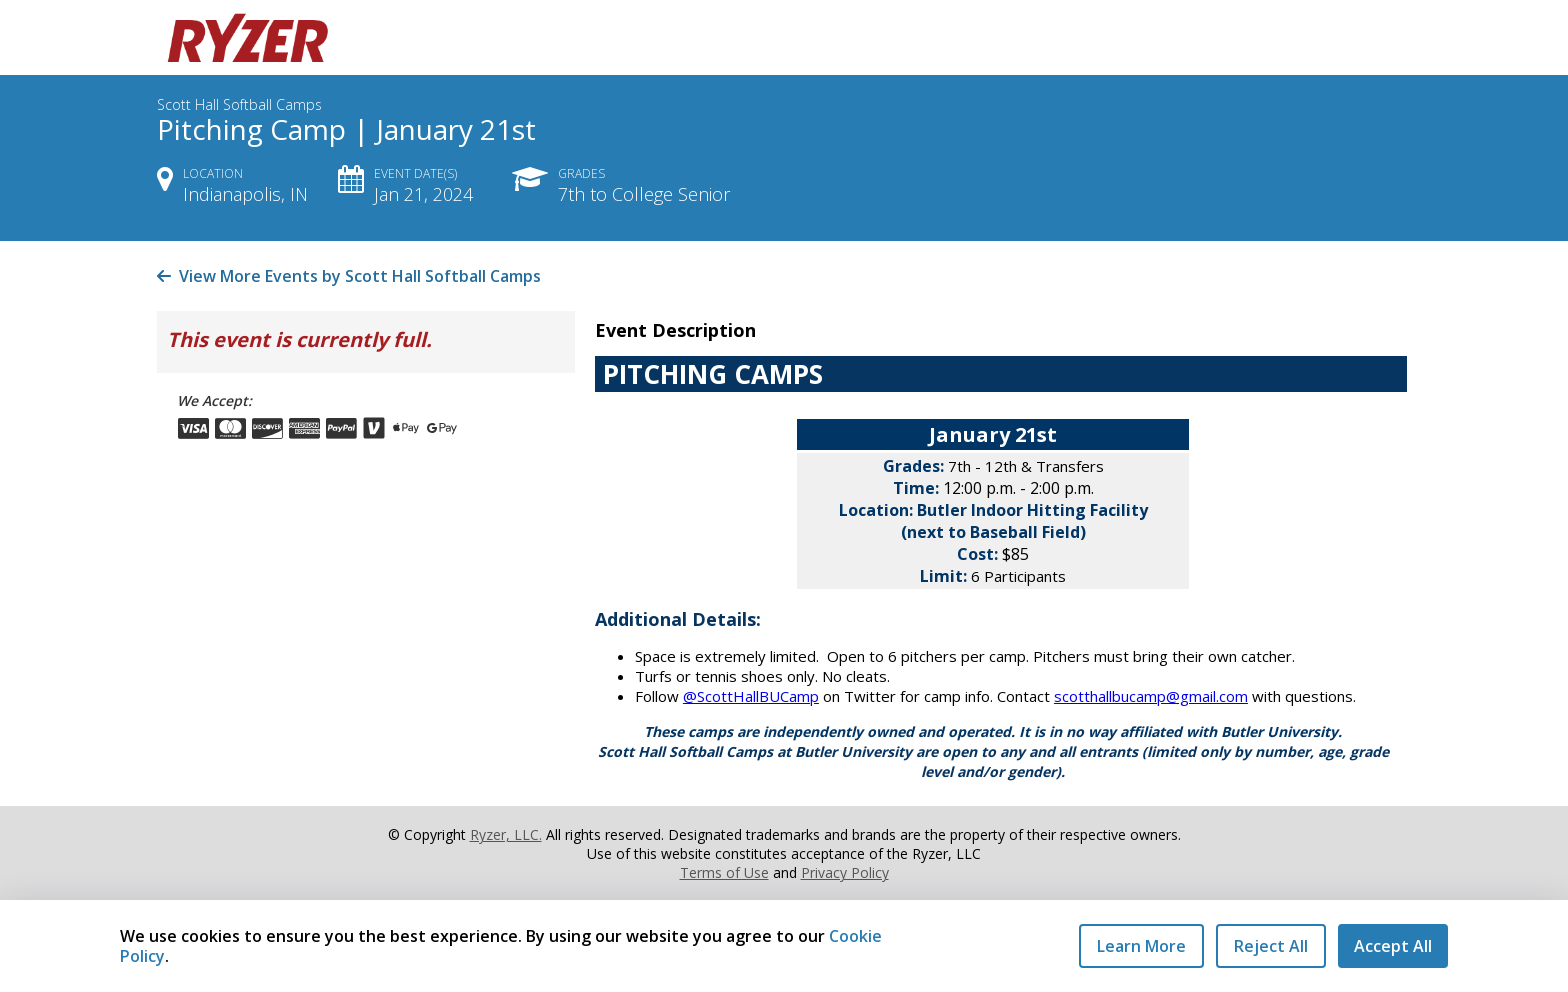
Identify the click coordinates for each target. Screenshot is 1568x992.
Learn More (1141, 946)
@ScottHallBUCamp (751, 696)
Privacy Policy (845, 872)
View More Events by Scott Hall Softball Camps (349, 276)
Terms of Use (724, 872)
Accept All (1393, 946)
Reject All (1271, 946)
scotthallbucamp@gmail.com (1151, 696)
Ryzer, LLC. (506, 834)
